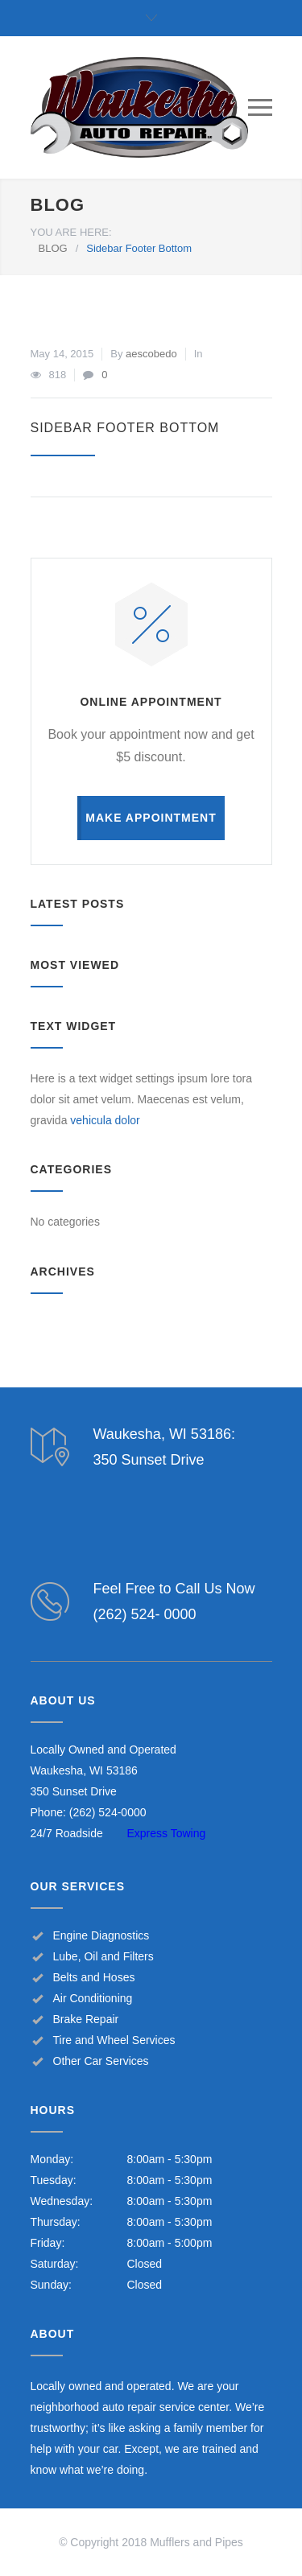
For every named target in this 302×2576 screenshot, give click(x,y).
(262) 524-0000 (108, 1812)
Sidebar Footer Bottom (125, 428)
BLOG (58, 205)
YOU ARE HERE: (71, 232)
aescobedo (151, 354)
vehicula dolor (104, 1120)
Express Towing (166, 1833)
